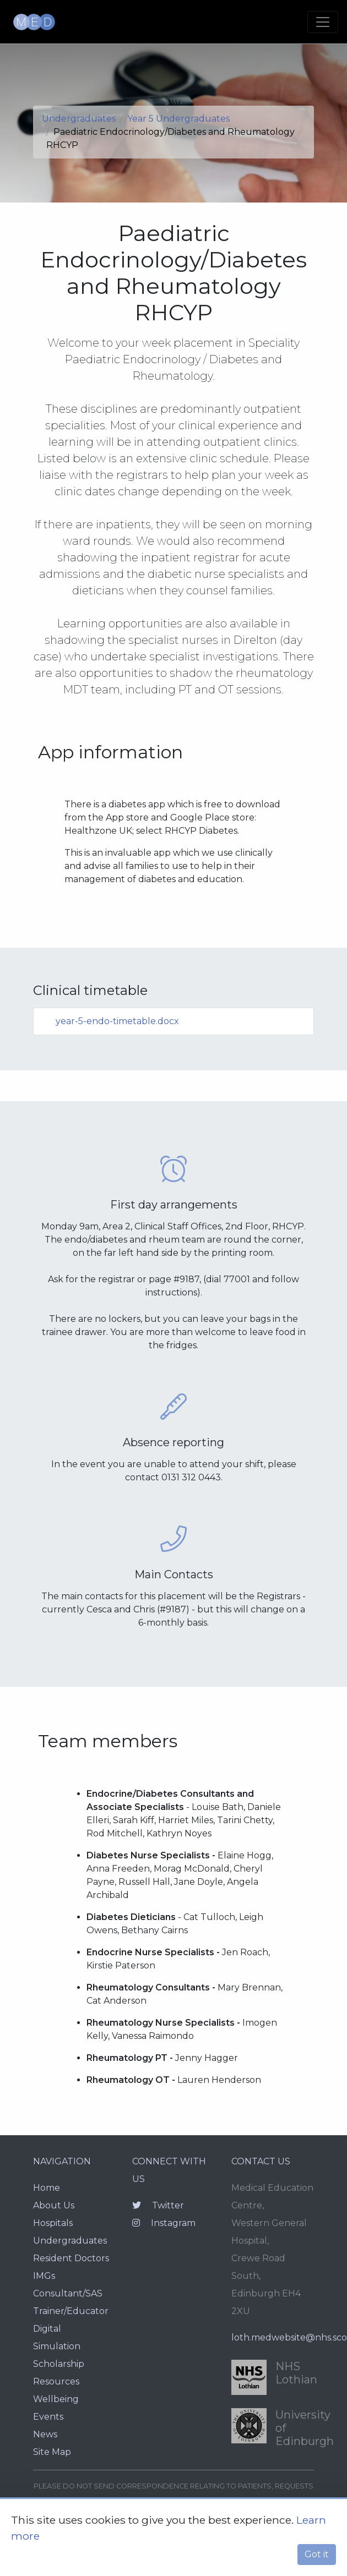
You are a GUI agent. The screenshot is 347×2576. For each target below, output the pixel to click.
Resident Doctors (71, 2258)
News (45, 2434)
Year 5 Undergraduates (178, 118)
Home (46, 2188)
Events (48, 2416)
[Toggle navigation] (322, 22)
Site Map (52, 2452)
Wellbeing (56, 2399)
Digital (47, 2328)
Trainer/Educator (71, 2311)
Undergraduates (79, 118)
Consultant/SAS (67, 2293)
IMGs (44, 2276)
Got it (317, 2554)
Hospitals (53, 2223)
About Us (53, 2205)
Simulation (56, 2346)
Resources (56, 2381)
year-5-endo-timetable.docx (117, 1021)
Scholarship (58, 2364)
